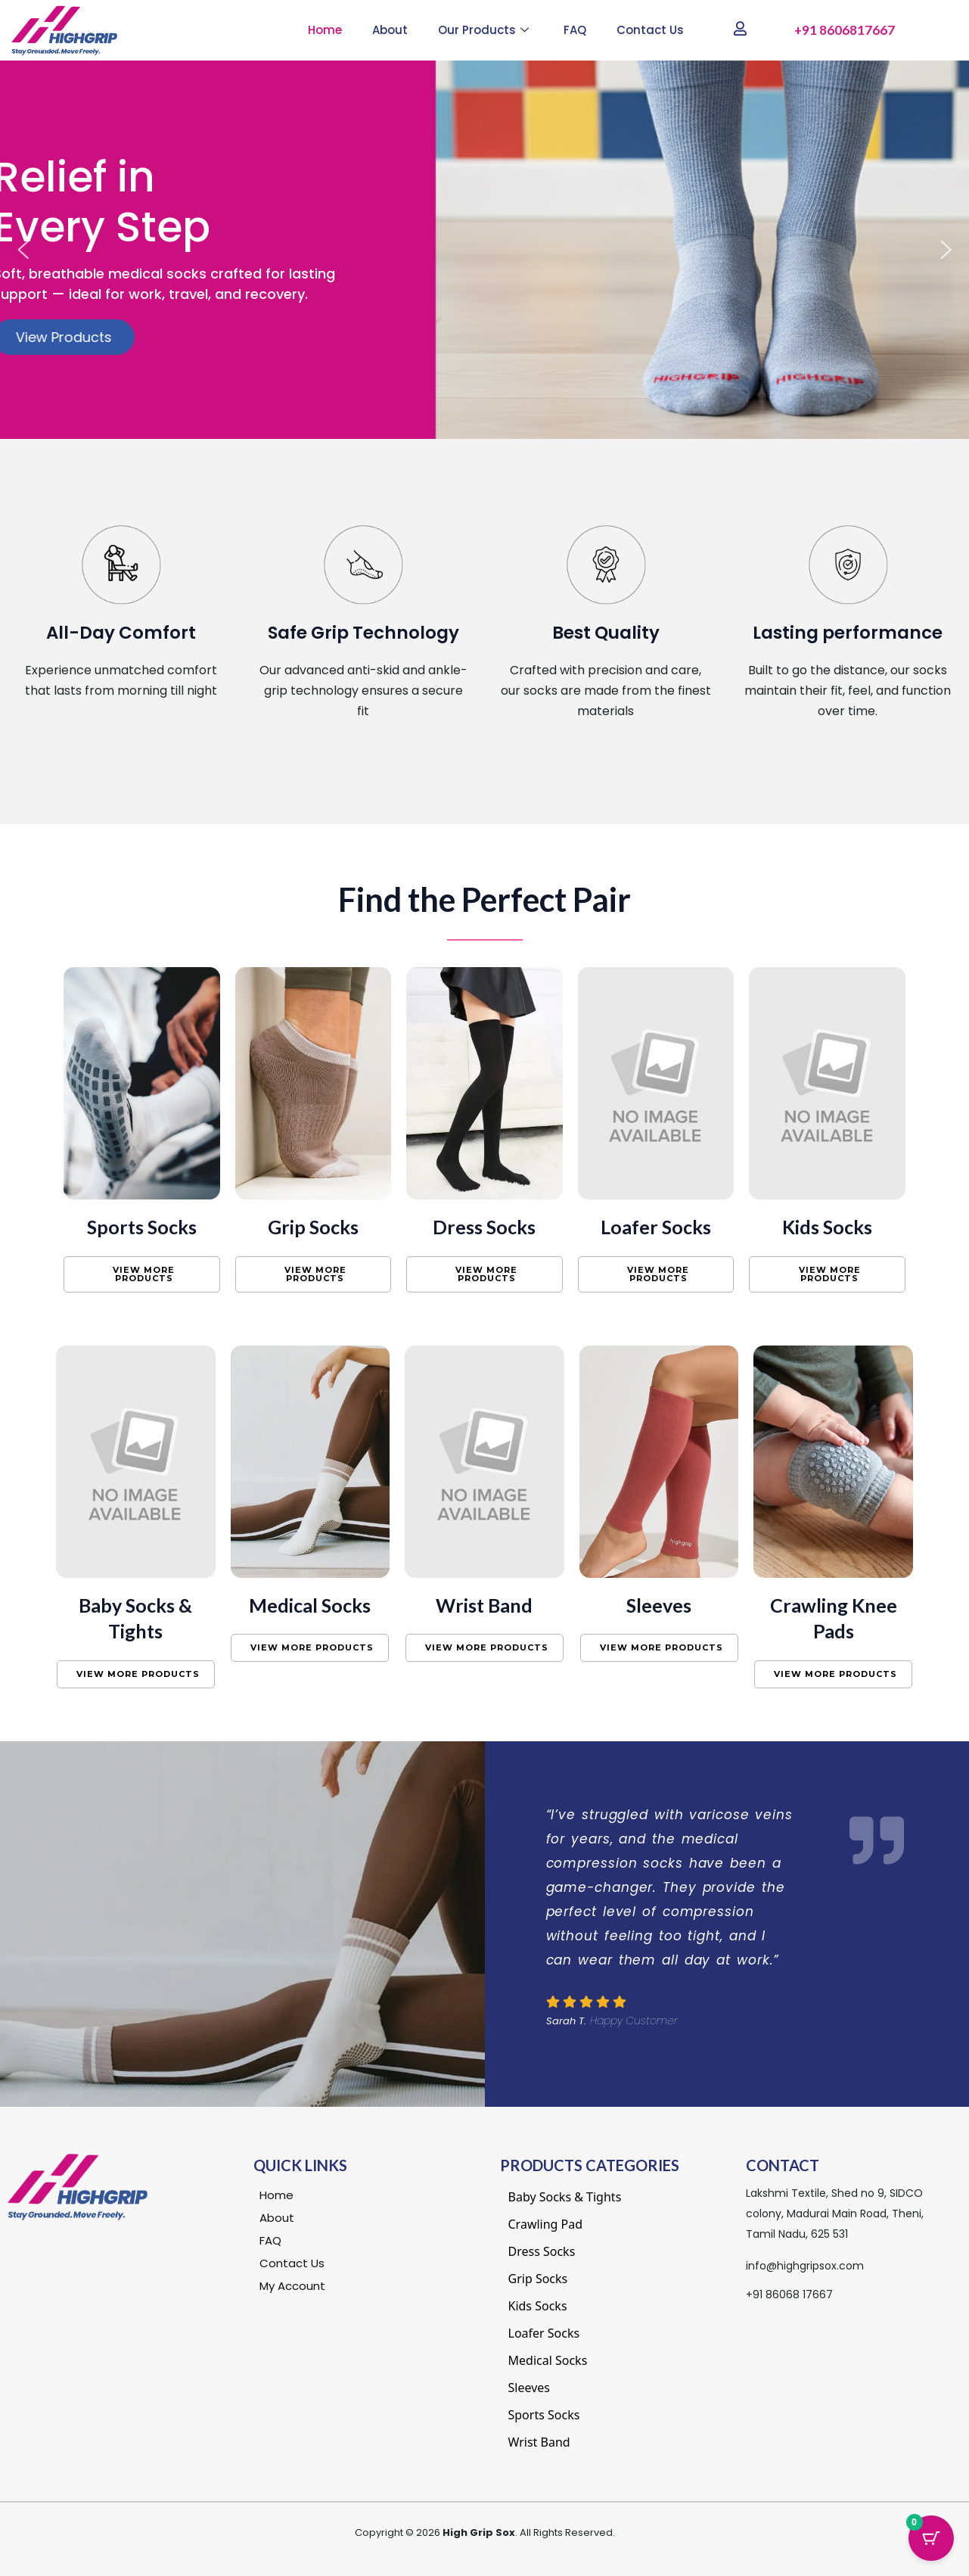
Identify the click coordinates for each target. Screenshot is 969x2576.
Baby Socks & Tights (565, 2197)
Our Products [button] (483, 30)
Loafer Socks (656, 1226)
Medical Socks (310, 1605)
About (390, 30)
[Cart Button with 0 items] (931, 2538)
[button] (23, 250)
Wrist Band (484, 1605)
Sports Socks (142, 1226)
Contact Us (650, 30)
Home (325, 30)
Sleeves (658, 1605)
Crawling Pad (545, 2224)
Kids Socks (827, 1226)
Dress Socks (484, 1226)
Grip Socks (313, 1226)
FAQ (575, 30)
